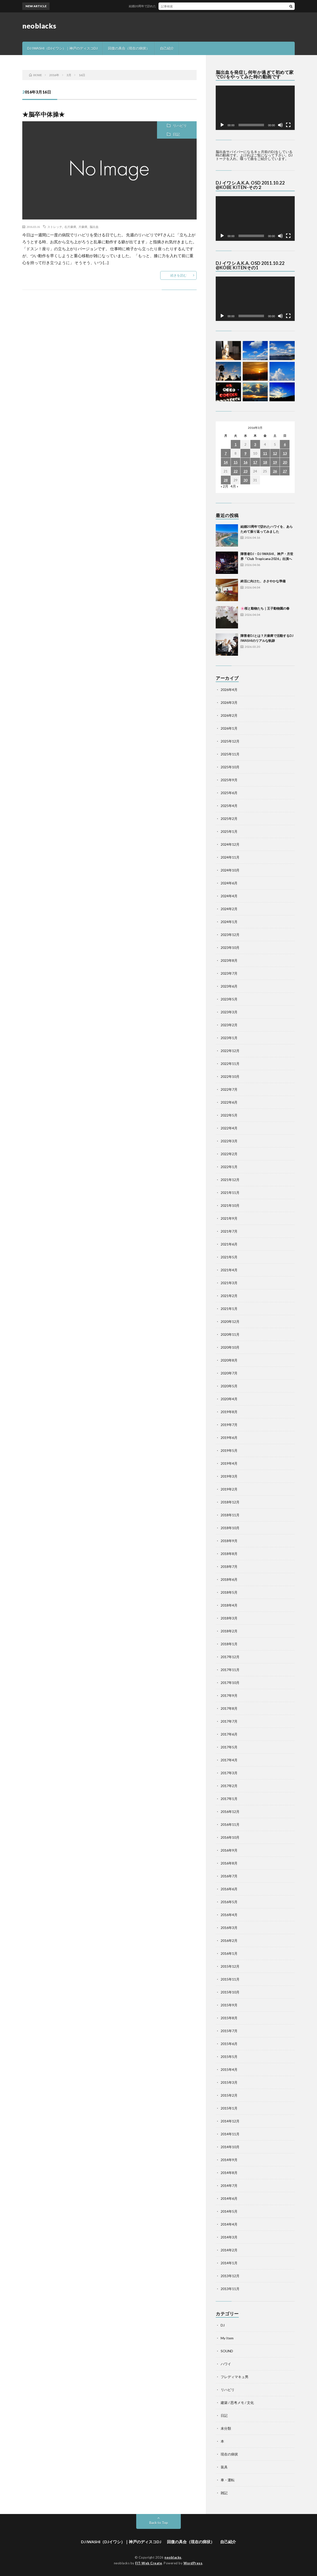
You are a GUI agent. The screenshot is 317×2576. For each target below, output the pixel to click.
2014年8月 (229, 2173)
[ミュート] (280, 125)
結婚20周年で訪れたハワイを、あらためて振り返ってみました (181, 6)
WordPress (193, 2563)
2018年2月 (229, 1631)
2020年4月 (229, 1399)
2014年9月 (229, 2160)
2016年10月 (230, 1837)
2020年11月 (230, 1334)
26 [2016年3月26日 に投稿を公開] (275, 471)
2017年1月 (229, 1799)
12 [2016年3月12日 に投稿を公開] (275, 453)
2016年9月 (229, 1850)
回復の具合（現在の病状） (129, 48)
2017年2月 (229, 1786)
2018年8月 (229, 1554)
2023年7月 (229, 973)
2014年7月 (229, 2185)
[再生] (222, 125)
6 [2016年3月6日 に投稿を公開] (285, 444)
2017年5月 (229, 1747)
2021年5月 (229, 1257)
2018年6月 (229, 1579)
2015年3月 (229, 2082)
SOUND (227, 2351)
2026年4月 (229, 689)
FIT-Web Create (148, 2563)
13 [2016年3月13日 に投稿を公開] (285, 453)
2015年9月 (229, 2005)
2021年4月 (229, 1270)
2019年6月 (229, 1437)
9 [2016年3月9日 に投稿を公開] (245, 453)
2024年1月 (229, 922)
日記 (176, 134)
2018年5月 (229, 1592)
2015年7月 (229, 2031)
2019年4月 (229, 1463)
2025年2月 (229, 818)
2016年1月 (229, 1953)
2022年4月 (229, 1128)
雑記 (224, 2493)
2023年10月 (230, 947)
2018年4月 (229, 1605)
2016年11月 (230, 1824)
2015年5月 (229, 2056)
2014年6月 (229, 2198)
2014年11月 (230, 2134)
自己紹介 (167, 48)
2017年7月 (229, 1721)
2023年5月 (229, 999)
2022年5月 (229, 1115)
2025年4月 (229, 806)
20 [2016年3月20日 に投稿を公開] (285, 462)
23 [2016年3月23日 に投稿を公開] (245, 471)
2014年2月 (229, 2250)
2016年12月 (230, 1811)
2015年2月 (229, 2095)
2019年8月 (229, 1412)
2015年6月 (229, 2044)
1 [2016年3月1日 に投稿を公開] (236, 444)
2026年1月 (229, 728)
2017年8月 (229, 1708)
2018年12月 (230, 1502)
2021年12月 (230, 1180)
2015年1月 (229, 2108)
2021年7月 (229, 1231)
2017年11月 (230, 1670)
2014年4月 (229, 2224)
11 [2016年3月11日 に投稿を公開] (265, 453)
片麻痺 (83, 226)
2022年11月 (230, 1063)
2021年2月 (229, 1296)
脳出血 (94, 226)
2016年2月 (229, 1940)
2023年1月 (229, 1038)
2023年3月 (229, 1012)
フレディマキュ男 (234, 2377)
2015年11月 (230, 1979)
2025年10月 (230, 767)
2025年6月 (229, 793)
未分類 (226, 2428)
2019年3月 (229, 1476)
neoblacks (39, 25)
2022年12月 (230, 1051)
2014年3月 (229, 2237)
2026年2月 (229, 715)
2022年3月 (229, 1141)
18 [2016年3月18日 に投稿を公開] (265, 462)
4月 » (234, 486)
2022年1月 (229, 1167)
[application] (255, 108)
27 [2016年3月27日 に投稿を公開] (285, 471)
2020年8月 (229, 1360)
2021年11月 (230, 1192)
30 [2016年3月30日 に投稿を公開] (245, 480)
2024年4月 (229, 896)
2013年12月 (230, 2276)
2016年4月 (229, 1915)
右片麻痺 (70, 226)
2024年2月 (229, 909)
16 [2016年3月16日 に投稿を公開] (245, 462)
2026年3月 (229, 702)
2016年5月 (229, 1902)
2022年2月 (229, 1154)
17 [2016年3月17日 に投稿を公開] (255, 462)
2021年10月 (230, 1205)
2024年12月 (230, 844)
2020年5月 (229, 1386)
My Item (227, 2338)
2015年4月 (229, 2069)
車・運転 (228, 2480)
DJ (223, 2325)
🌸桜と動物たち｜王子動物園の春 (265, 608)
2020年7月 (229, 1373)
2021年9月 (229, 1218)
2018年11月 (230, 1515)
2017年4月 (229, 1760)
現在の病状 (229, 2454)
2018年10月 (230, 1528)
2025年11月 (230, 754)
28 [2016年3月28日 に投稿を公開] (226, 480)
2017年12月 (230, 1657)
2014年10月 (230, 2147)
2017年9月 (229, 1695)
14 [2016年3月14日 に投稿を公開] (226, 462)
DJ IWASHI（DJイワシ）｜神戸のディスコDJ (62, 48)
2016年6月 (229, 1889)
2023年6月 (229, 986)
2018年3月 (229, 1618)
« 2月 (224, 486)
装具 (224, 2467)
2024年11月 (230, 857)
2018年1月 (229, 1644)
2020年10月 (230, 1347)
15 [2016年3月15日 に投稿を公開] (236, 462)
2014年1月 (229, 2263)
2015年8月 (229, 2018)
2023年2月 (229, 1025)
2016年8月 (229, 1863)
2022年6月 (229, 1102)
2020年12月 (230, 1321)
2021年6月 (229, 1244)
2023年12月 (230, 934)
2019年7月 (229, 1425)
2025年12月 (230, 741)
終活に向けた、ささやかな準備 (263, 581)
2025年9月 (229, 780)
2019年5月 (229, 1450)
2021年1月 (229, 1308)
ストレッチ (54, 226)
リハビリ (180, 126)
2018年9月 (229, 1541)
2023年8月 (229, 960)
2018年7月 (229, 1566)
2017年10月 (230, 1682)
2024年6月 (229, 883)
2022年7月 (229, 1089)
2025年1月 (229, 831)
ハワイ (226, 2364)
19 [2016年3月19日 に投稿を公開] (275, 462)
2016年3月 (229, 1927)
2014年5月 (229, 2211)
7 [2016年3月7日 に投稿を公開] (226, 453)
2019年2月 (229, 1489)
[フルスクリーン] (288, 125)
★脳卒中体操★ (43, 114)
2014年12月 (230, 2121)
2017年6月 (229, 1734)
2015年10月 (230, 1992)
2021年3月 (229, 1283)
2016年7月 (229, 1876)
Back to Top (158, 2522)
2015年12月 (230, 1966)
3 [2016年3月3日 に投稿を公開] (255, 444)
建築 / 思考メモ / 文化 (237, 2402)
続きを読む (178, 275)
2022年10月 (230, 1076)
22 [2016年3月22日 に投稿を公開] (236, 471)
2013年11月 (230, 2289)
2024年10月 (230, 870)
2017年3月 (229, 1773)
